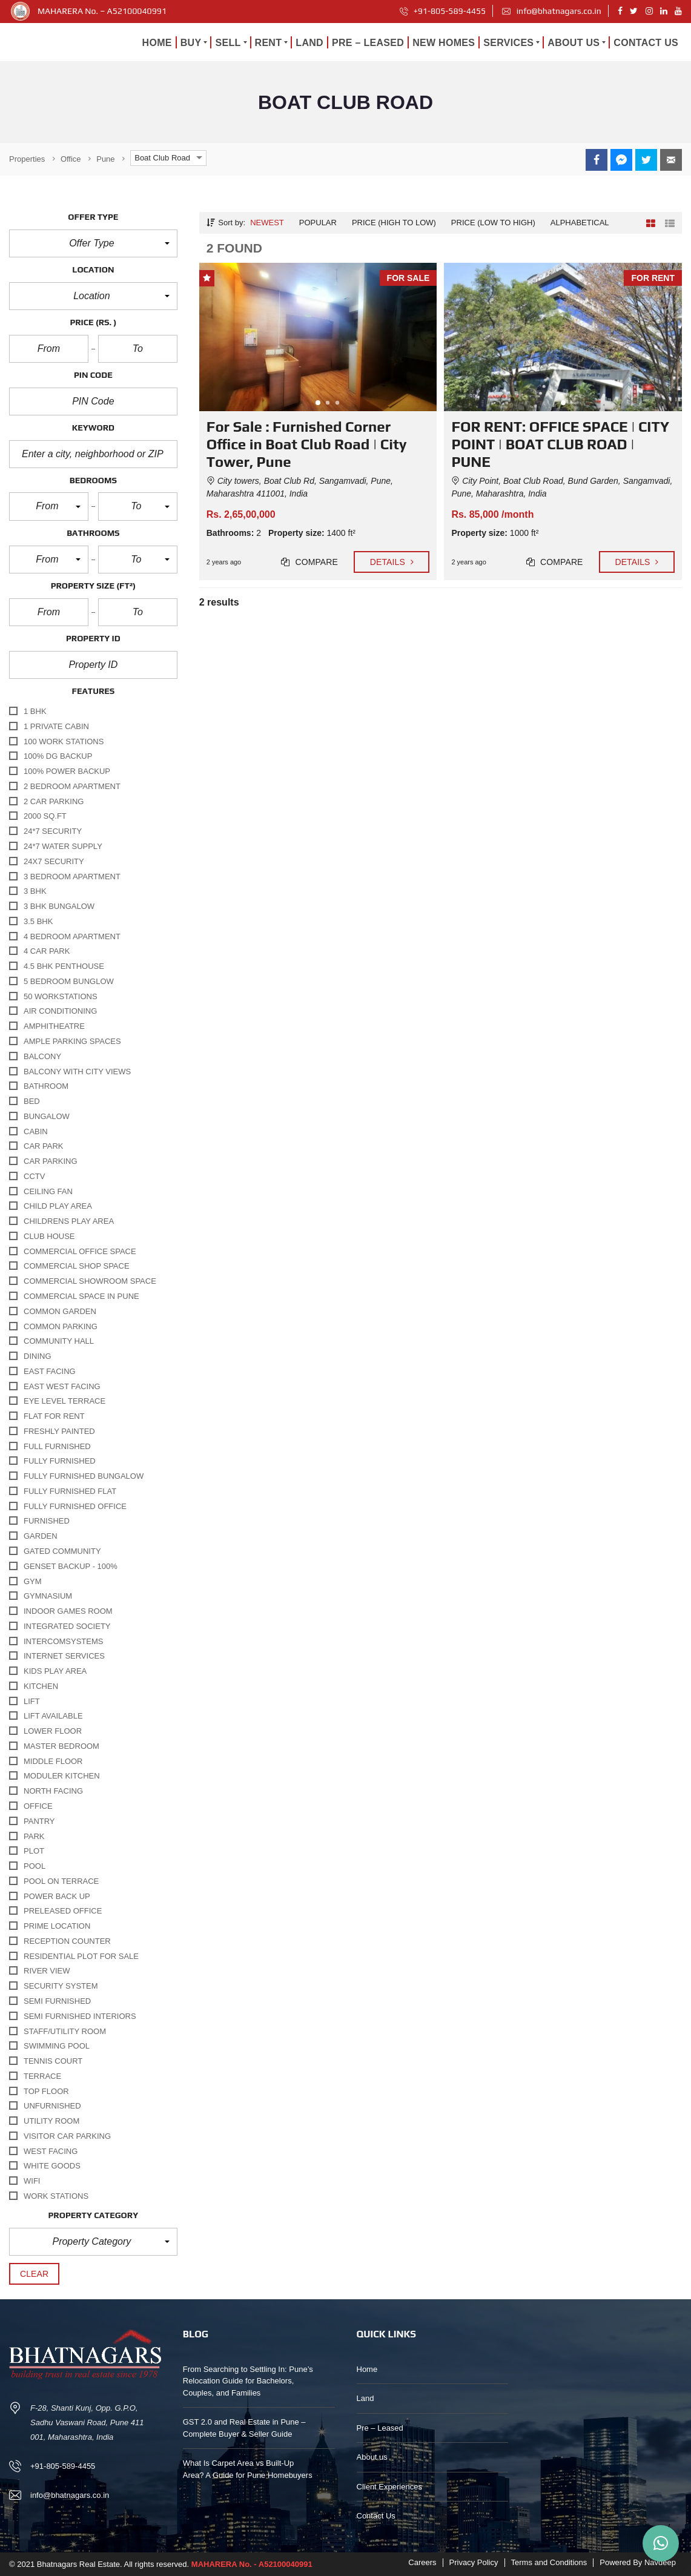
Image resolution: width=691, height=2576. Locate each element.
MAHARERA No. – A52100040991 (102, 11)
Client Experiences (389, 2486)
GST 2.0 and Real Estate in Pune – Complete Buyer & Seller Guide (244, 2428)
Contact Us (376, 2515)
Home (367, 2369)
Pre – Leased (380, 2427)
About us (372, 2457)
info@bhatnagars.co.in (551, 11)
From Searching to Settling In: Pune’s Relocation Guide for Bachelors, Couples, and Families (248, 2381)
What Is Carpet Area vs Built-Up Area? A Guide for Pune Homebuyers (247, 2469)
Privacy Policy (473, 2562)
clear (34, 2274)
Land (365, 2398)
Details (391, 562)
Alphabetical (579, 222)
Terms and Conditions (549, 2562)
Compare (309, 562)
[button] (93, 243)
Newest (267, 222)
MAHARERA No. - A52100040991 (251, 2564)
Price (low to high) (493, 222)
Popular (318, 222)
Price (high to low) (394, 222)
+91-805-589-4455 (443, 11)
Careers (422, 2562)
